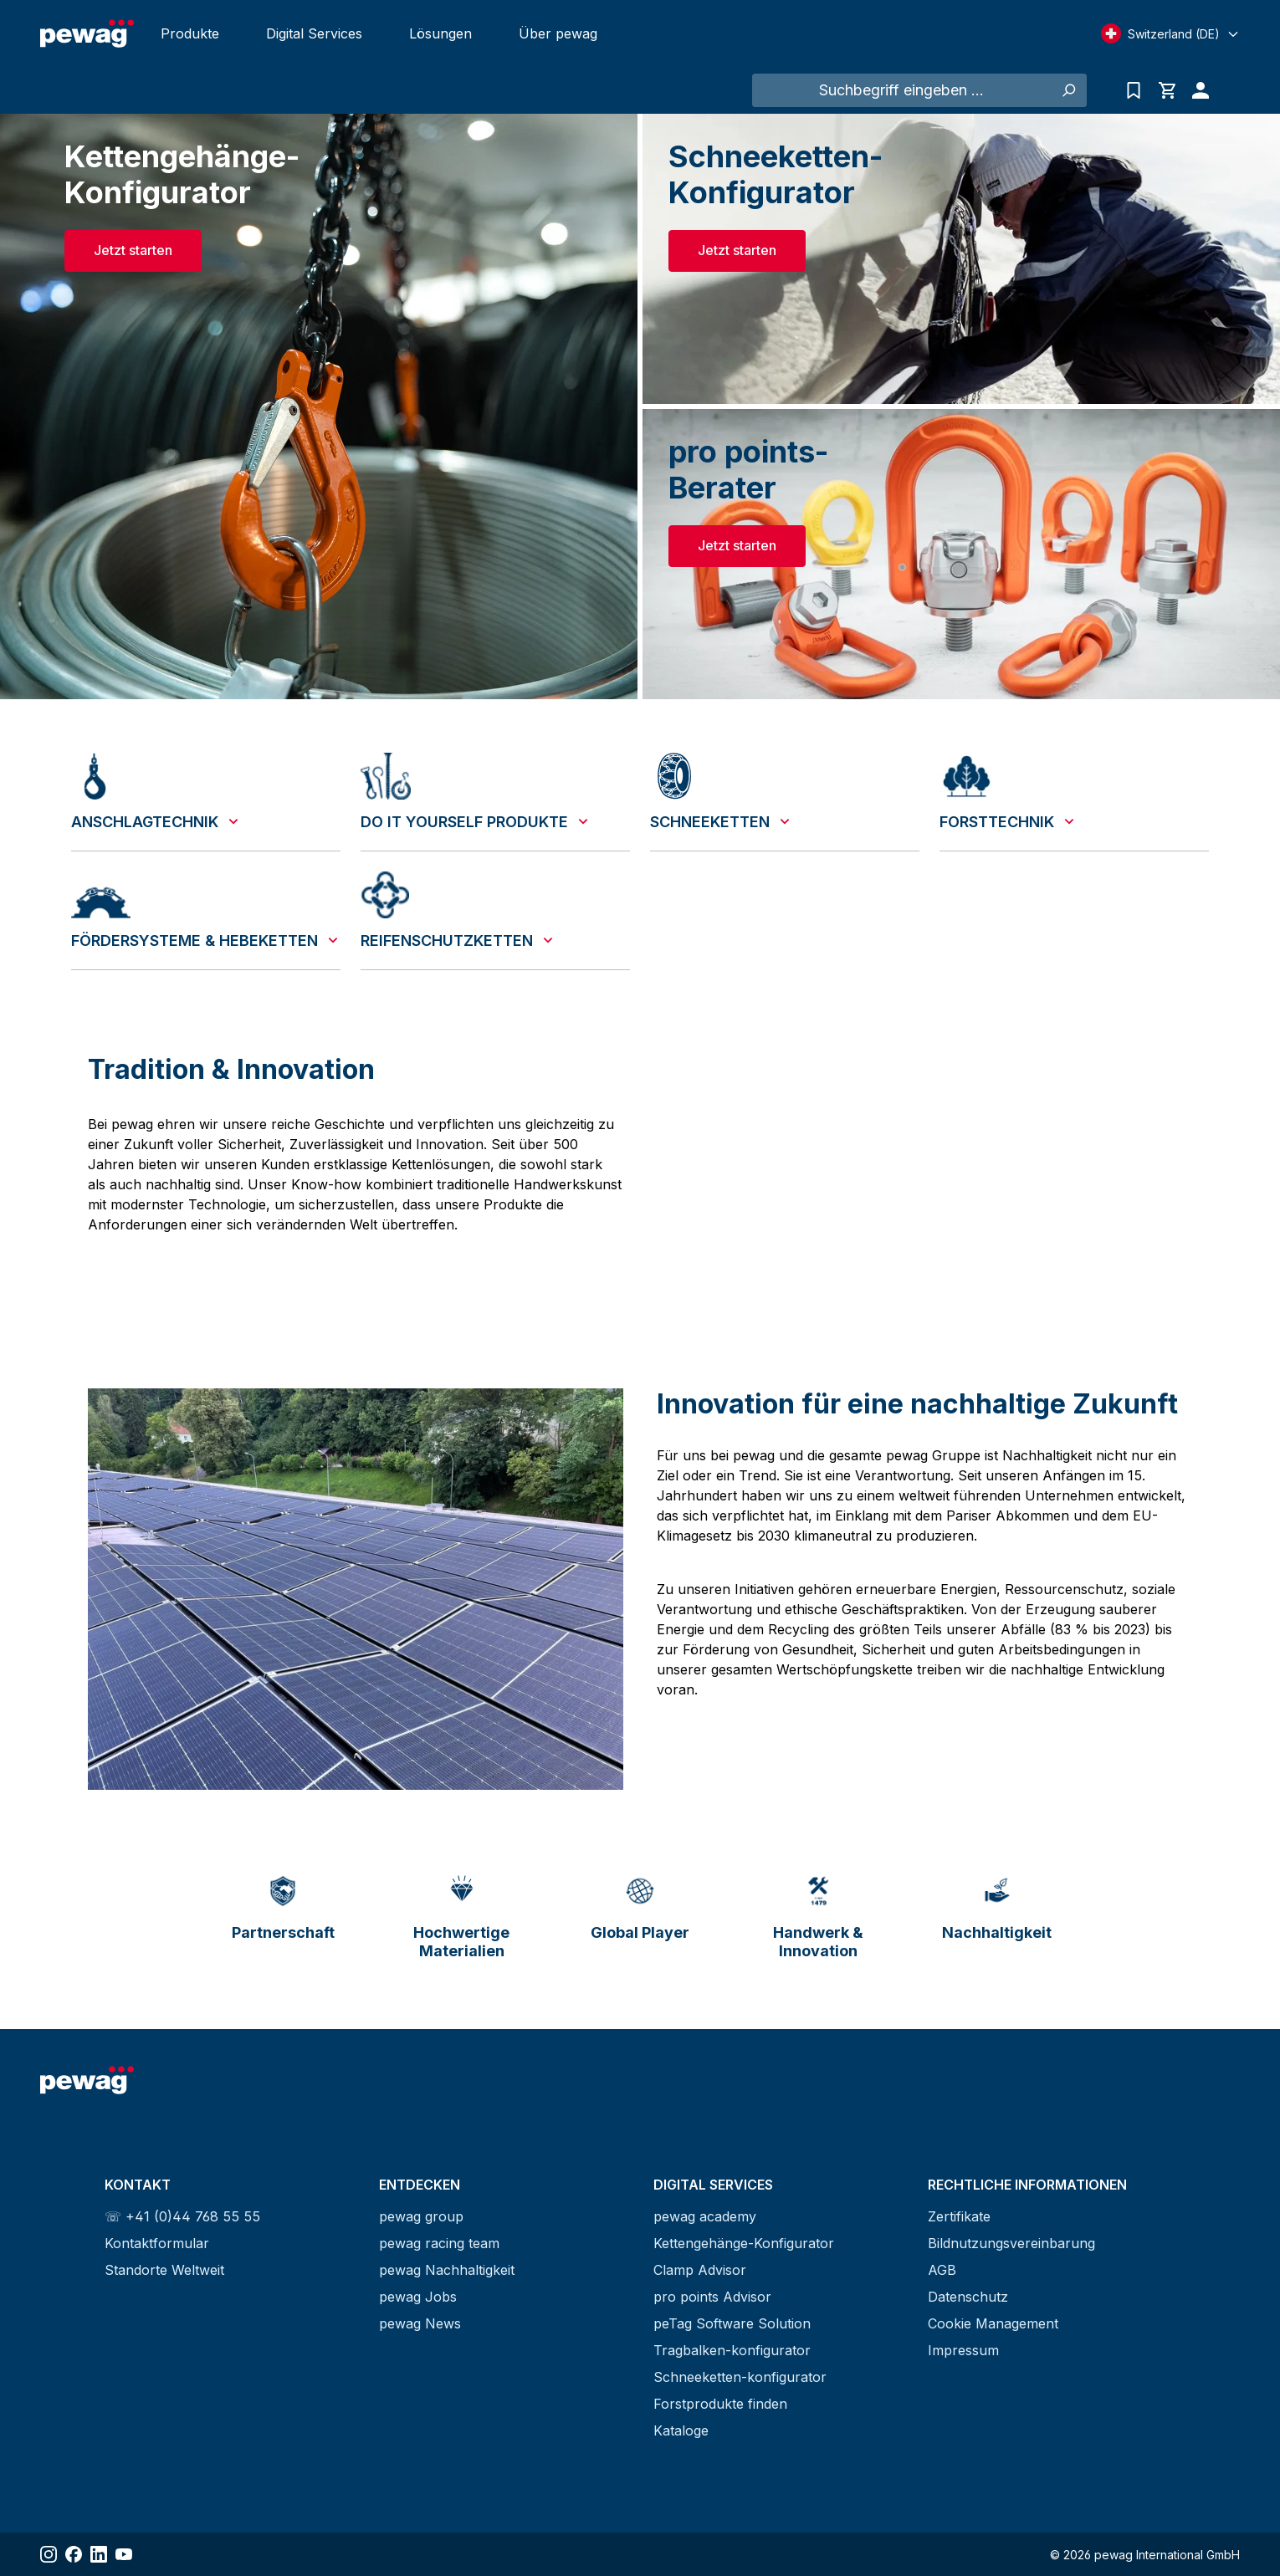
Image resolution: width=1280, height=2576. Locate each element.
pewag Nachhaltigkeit (447, 2270)
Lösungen (440, 33)
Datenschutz (968, 2296)
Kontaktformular (157, 2243)
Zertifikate (959, 2216)
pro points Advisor (712, 2296)
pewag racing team (439, 2243)
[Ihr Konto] (1196, 90)
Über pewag (558, 33)
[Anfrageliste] (1133, 90)
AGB (942, 2270)
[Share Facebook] (73, 2554)
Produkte (190, 33)
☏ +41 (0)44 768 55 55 (182, 2216)
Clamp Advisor (699, 2270)
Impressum (963, 2350)
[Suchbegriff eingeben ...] (901, 90)
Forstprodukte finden (720, 2403)
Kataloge (681, 2430)
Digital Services (314, 33)
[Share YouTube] (123, 2554)
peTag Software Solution (732, 2323)
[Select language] (1170, 33)
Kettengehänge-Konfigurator (743, 2243)
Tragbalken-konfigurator (732, 2350)
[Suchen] (1068, 90)
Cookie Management (993, 2323)
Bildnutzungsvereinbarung (1011, 2243)
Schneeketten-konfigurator (740, 2377)
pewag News (420, 2323)
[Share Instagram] (48, 2554)
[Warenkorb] (1167, 90)
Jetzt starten (133, 250)
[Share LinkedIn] (98, 2554)
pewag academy (704, 2216)
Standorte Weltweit (164, 2270)
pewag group (421, 2216)
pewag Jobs (418, 2296)
